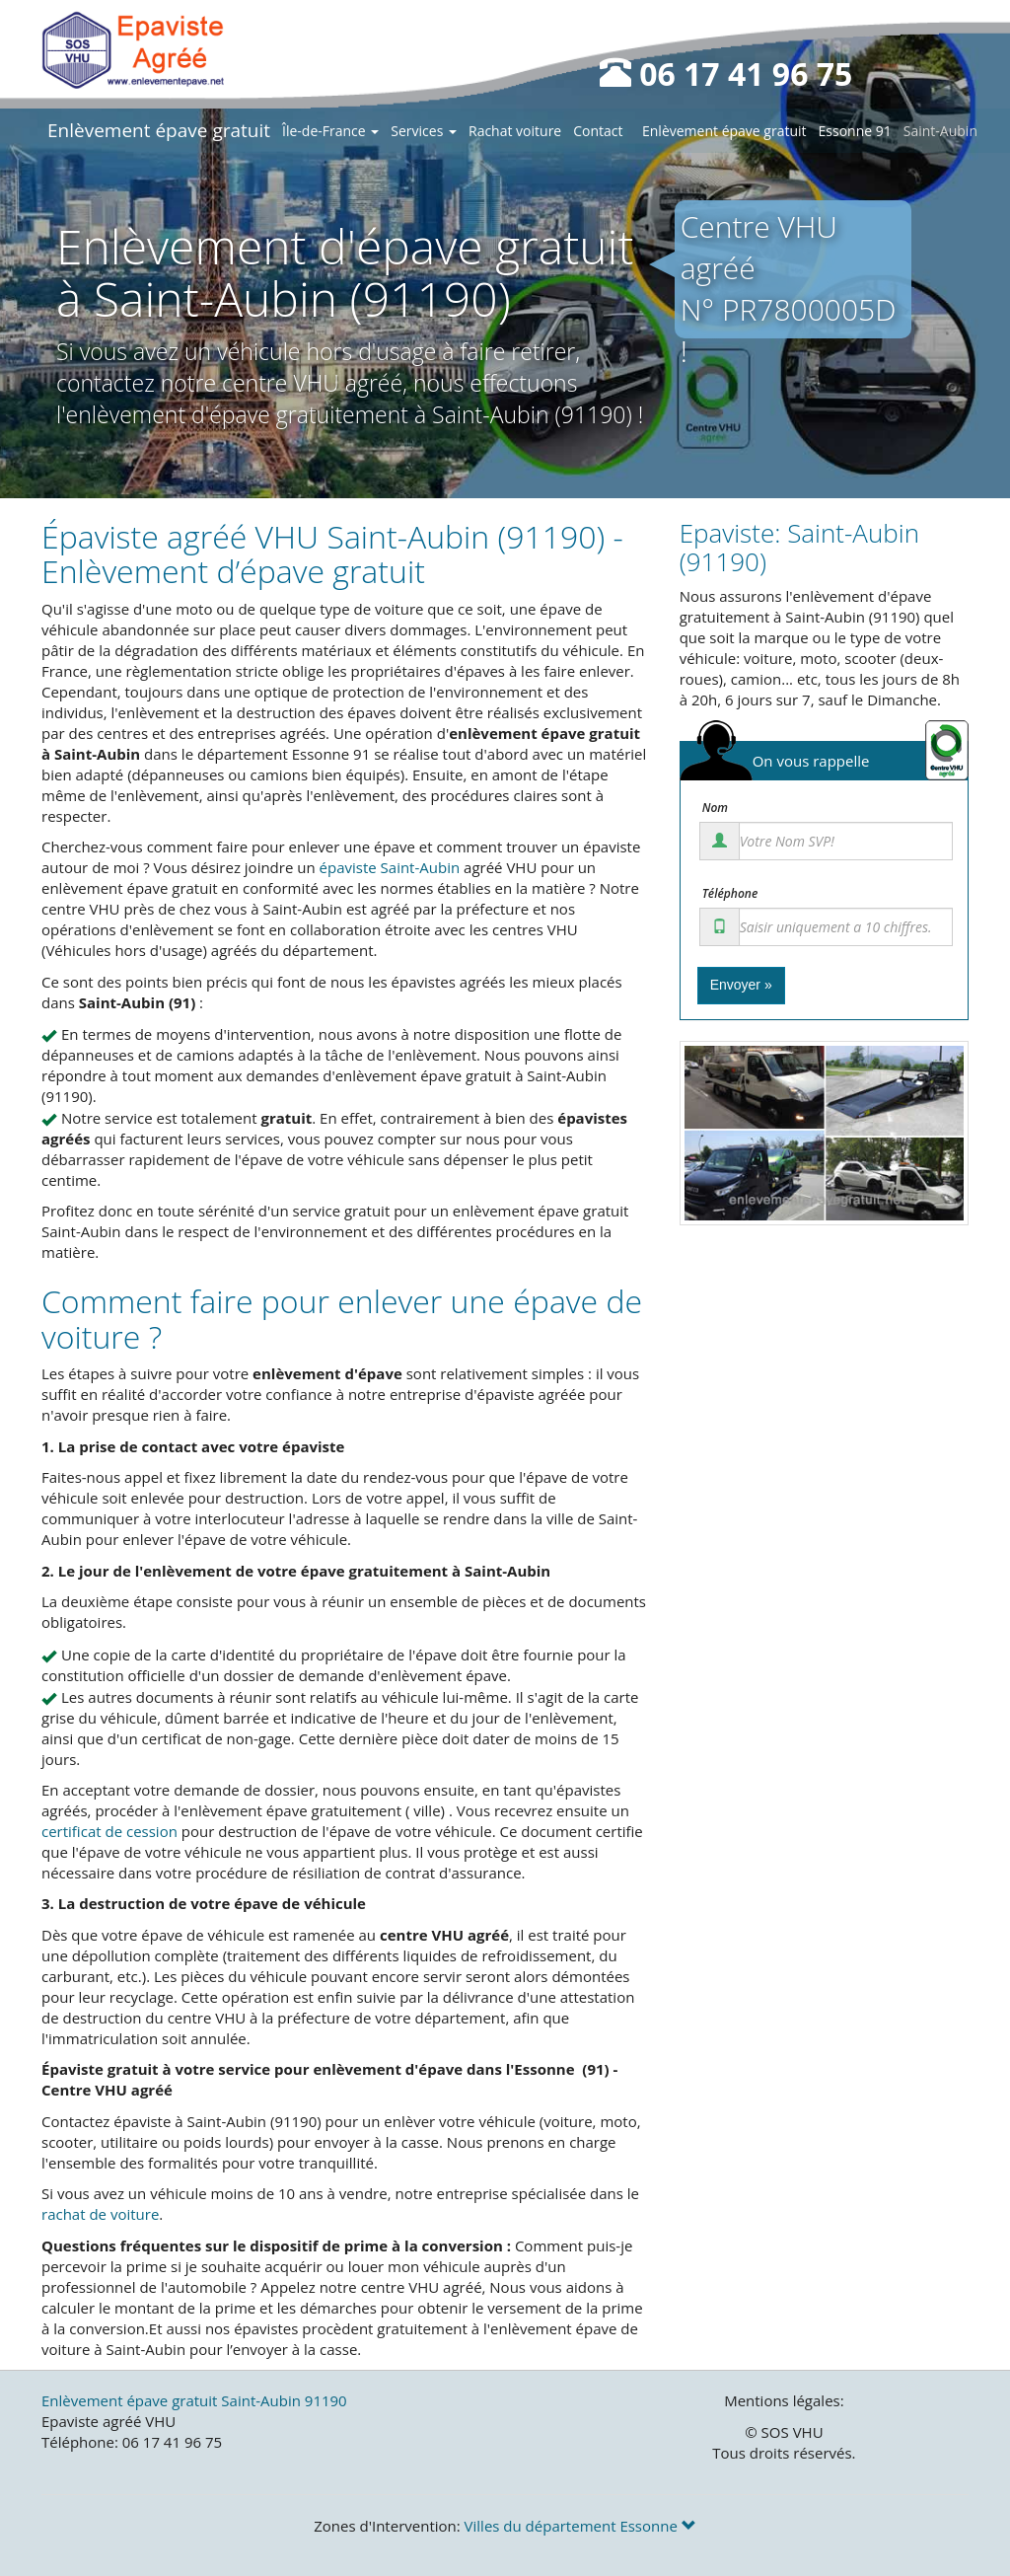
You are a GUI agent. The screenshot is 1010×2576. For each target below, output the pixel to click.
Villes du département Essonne (580, 2526)
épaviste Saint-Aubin (390, 867)
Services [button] (424, 130)
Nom (715, 808)
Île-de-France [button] (330, 130)
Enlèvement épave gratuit (158, 130)
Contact (597, 130)
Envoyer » (741, 985)
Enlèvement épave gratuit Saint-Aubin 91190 (194, 2400)
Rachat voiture (515, 130)
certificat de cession (109, 1831)
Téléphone (730, 894)
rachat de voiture (100, 2214)
